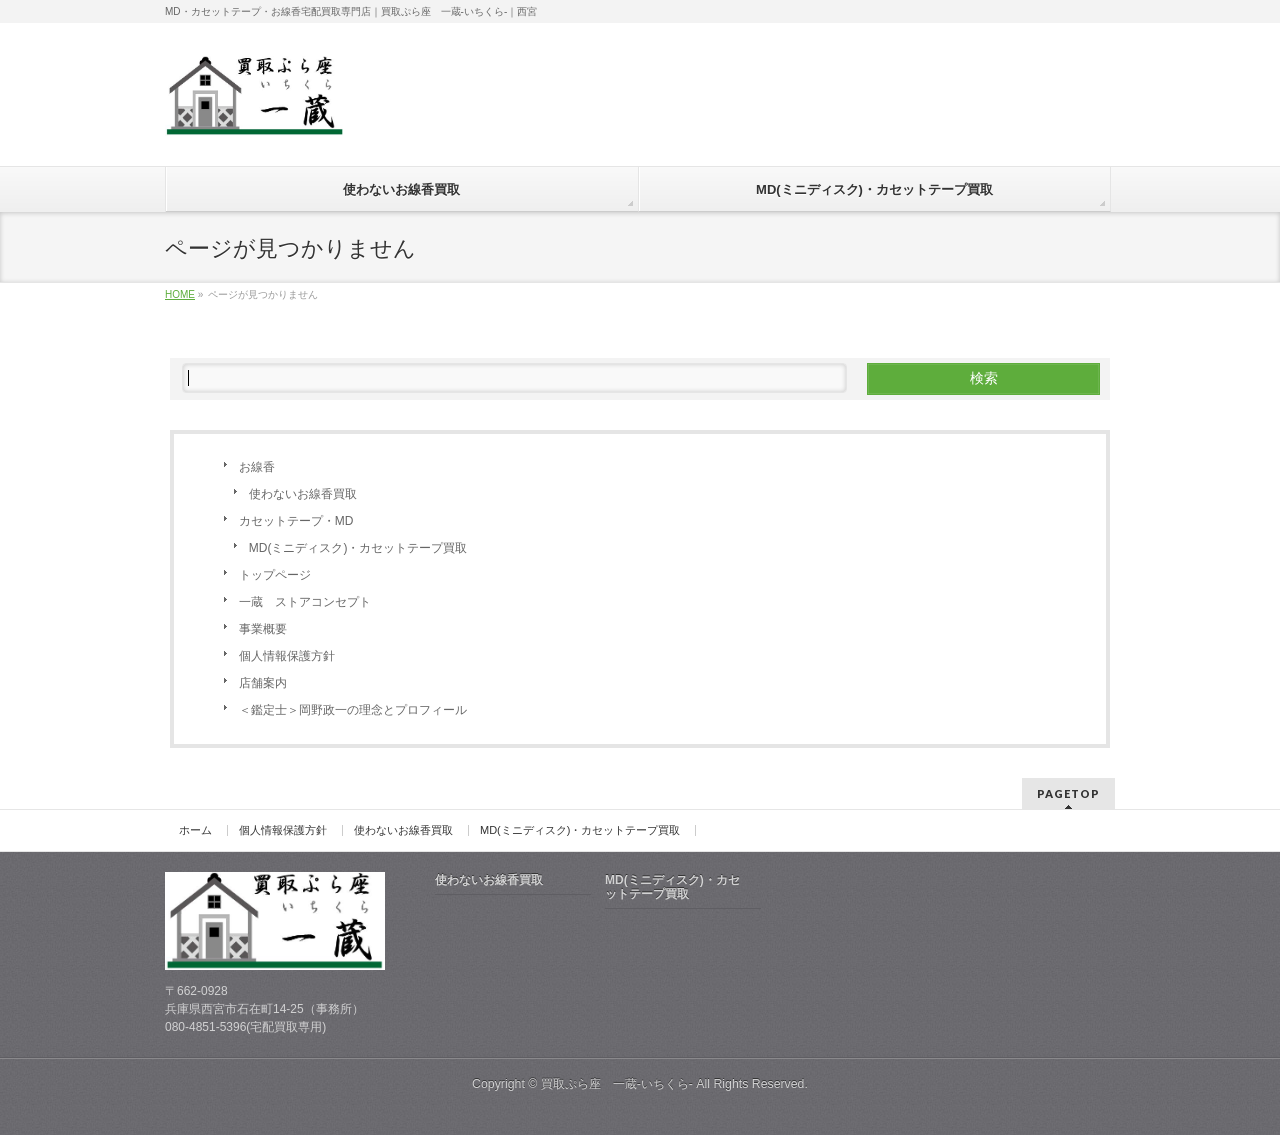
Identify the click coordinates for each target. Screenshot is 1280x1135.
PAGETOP (1068, 793)
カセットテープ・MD (296, 521)
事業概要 (263, 629)
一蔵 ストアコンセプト (305, 602)
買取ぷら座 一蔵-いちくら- (617, 1084)
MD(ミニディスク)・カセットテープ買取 (358, 548)
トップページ (275, 575)
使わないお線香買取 (303, 494)
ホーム (195, 830)
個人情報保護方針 (287, 656)
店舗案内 (263, 683)
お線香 (257, 467)
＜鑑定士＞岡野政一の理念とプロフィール (353, 710)
